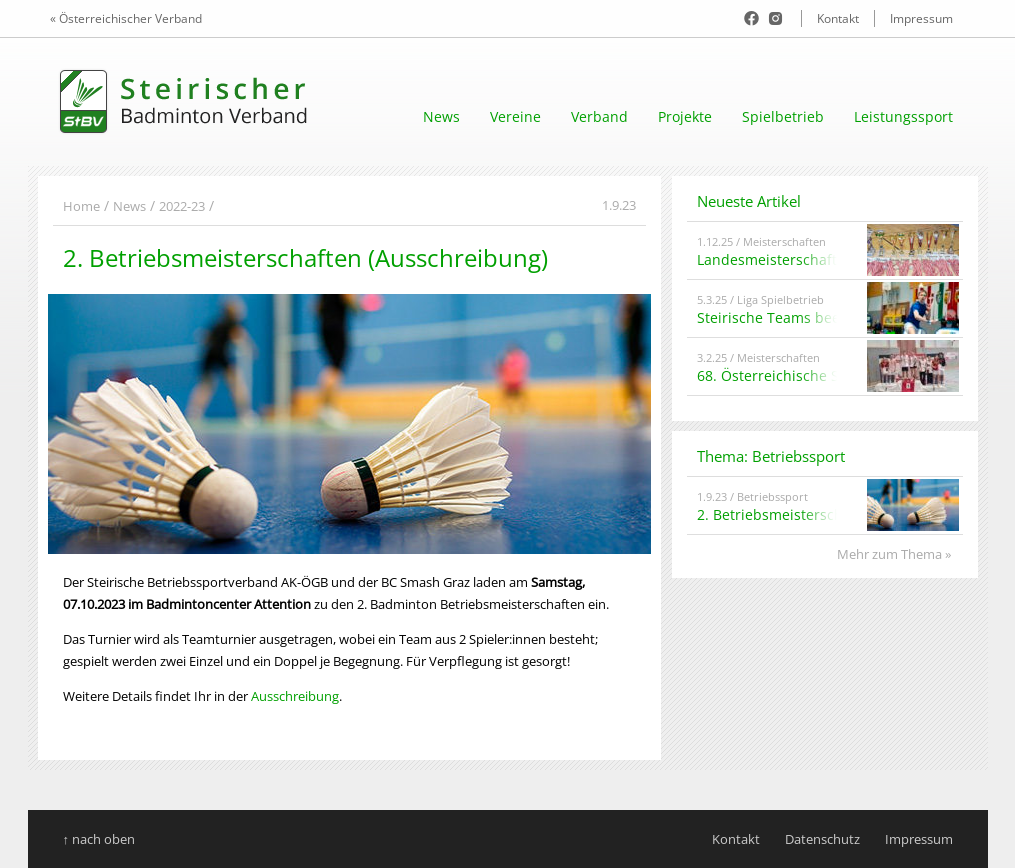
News (441, 116)
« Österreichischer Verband (126, 18)
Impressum (921, 18)
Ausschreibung (295, 696)
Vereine (515, 116)
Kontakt (838, 18)
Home (81, 206)
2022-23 (182, 206)
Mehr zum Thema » (894, 554)
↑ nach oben (99, 839)
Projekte (685, 116)
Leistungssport (903, 116)
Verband (599, 116)
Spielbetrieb (783, 116)
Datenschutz (822, 839)
